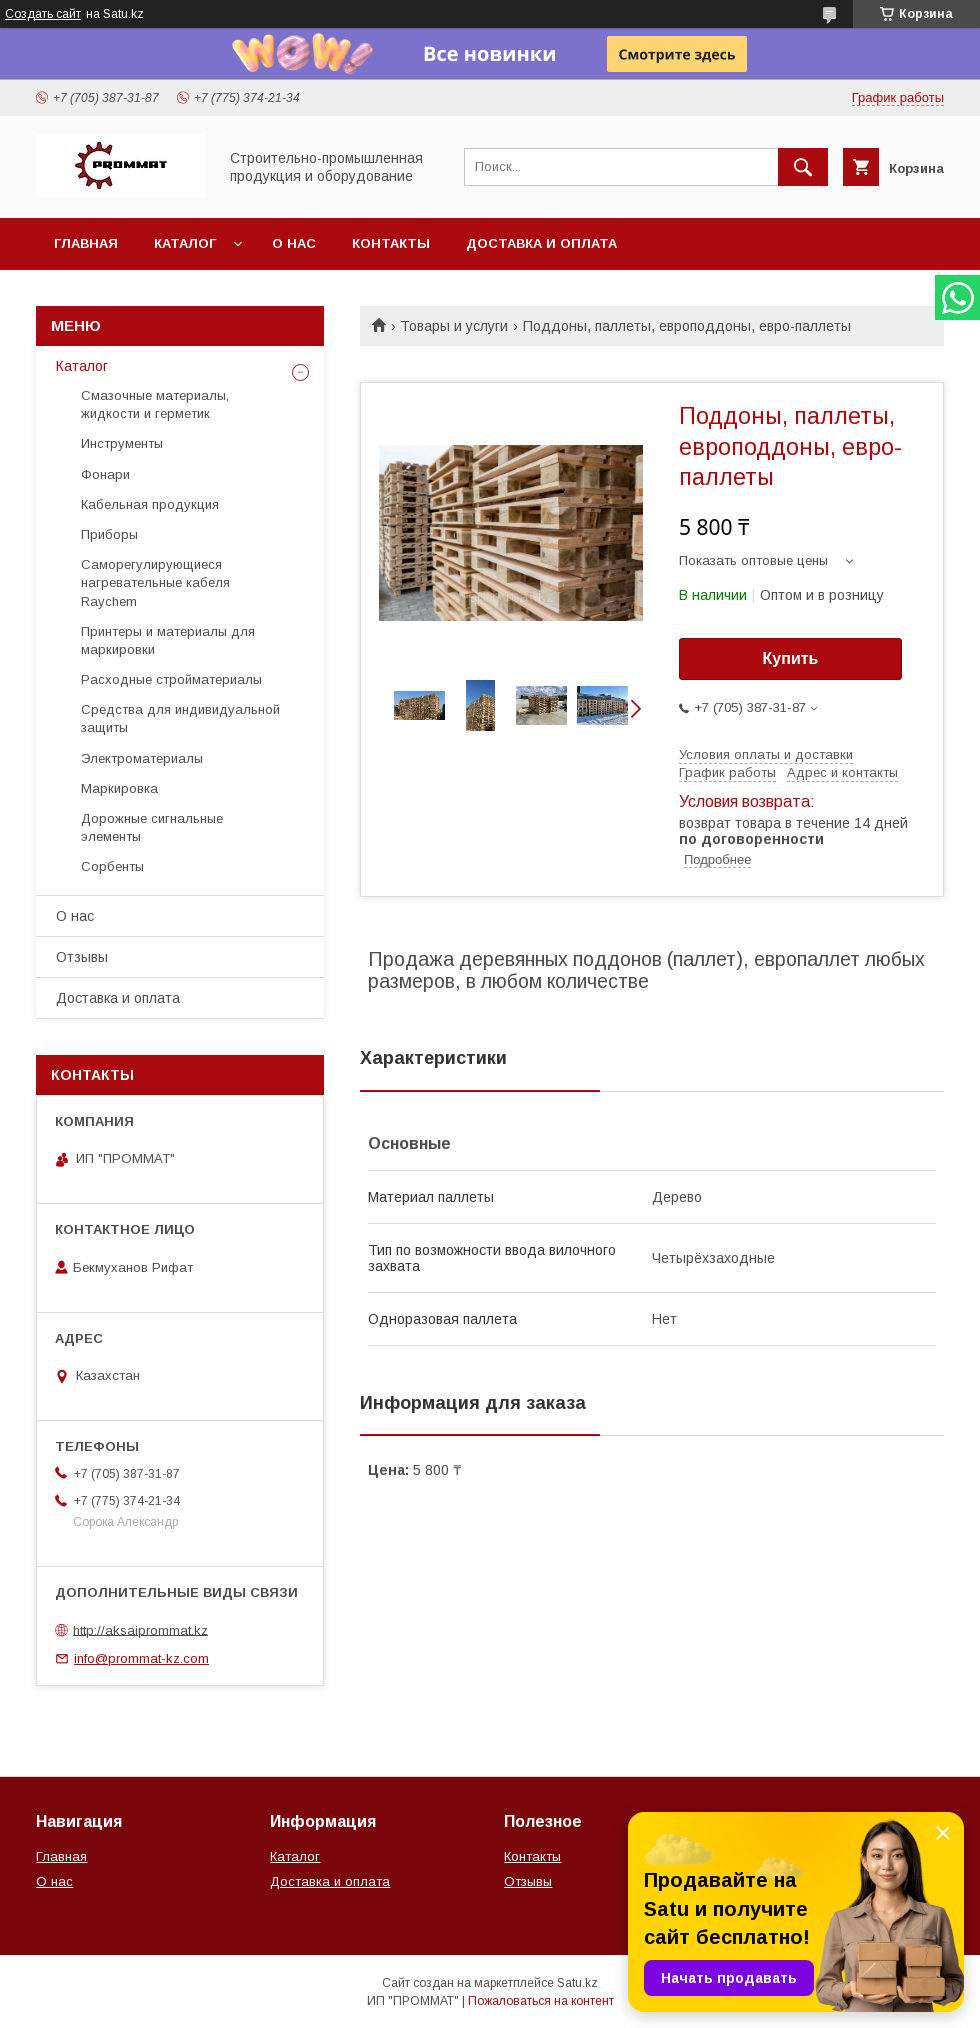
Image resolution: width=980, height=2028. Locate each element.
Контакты (391, 243)
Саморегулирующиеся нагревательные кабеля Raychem (155, 582)
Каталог (185, 243)
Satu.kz (577, 1983)
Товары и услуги (454, 326)
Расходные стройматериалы (171, 679)
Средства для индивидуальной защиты (180, 718)
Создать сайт (43, 14)
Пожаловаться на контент (541, 2001)
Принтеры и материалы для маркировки (168, 640)
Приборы (109, 534)
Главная (86, 243)
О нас (294, 243)
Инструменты (122, 443)
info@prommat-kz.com (141, 1658)
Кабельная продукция (150, 504)
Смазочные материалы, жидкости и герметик (155, 404)
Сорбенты (112, 866)
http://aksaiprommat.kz (140, 1629)
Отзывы (82, 957)
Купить (791, 658)
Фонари (105, 474)
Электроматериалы (142, 758)
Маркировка (119, 788)
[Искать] (803, 167)
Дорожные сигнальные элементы (152, 827)
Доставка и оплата (541, 243)
